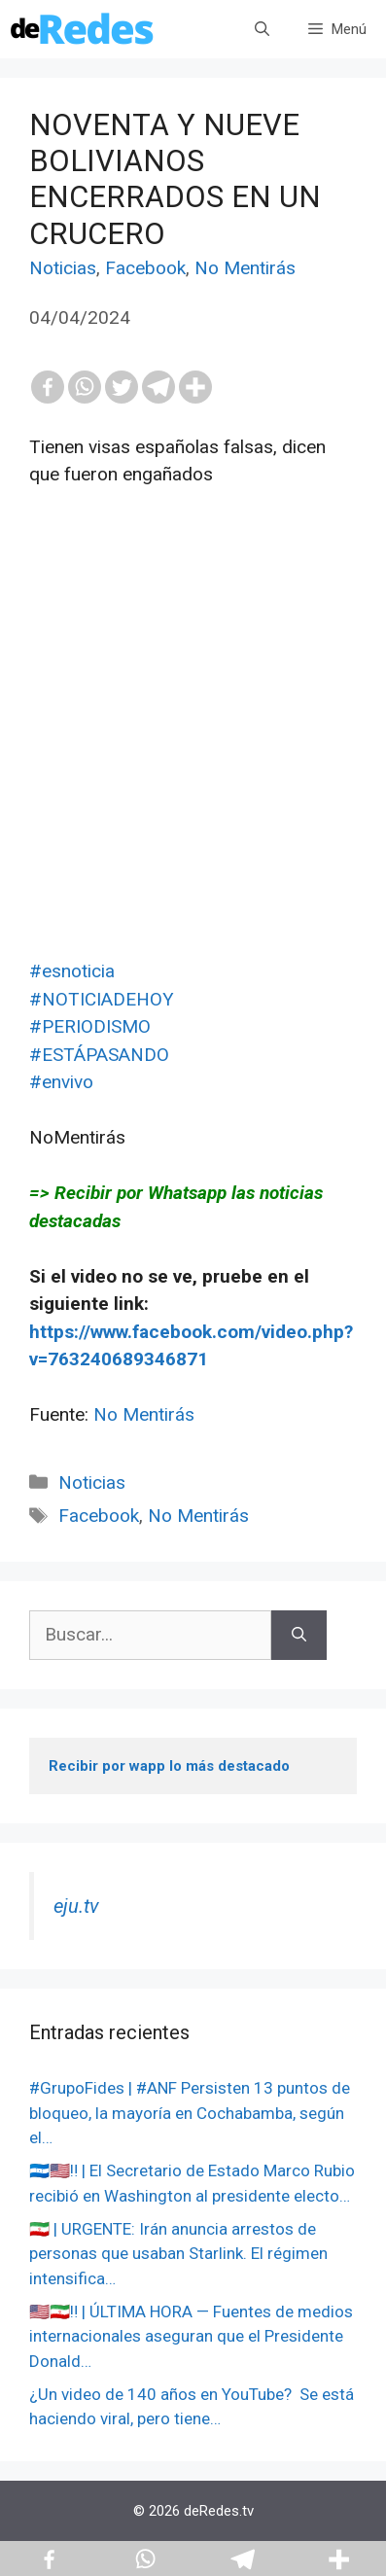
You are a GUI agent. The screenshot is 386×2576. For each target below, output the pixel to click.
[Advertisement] (193, 765)
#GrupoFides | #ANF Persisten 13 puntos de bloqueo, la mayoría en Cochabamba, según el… (189, 2112)
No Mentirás (245, 268)
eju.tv (76, 1906)
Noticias (62, 268)
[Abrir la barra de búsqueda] (262, 29)
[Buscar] (299, 1635)
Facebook (145, 268)
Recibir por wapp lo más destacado (169, 1766)
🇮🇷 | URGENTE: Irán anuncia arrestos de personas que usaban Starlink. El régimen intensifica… (178, 2253)
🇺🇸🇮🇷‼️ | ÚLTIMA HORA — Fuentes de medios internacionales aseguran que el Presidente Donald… (191, 2336)
